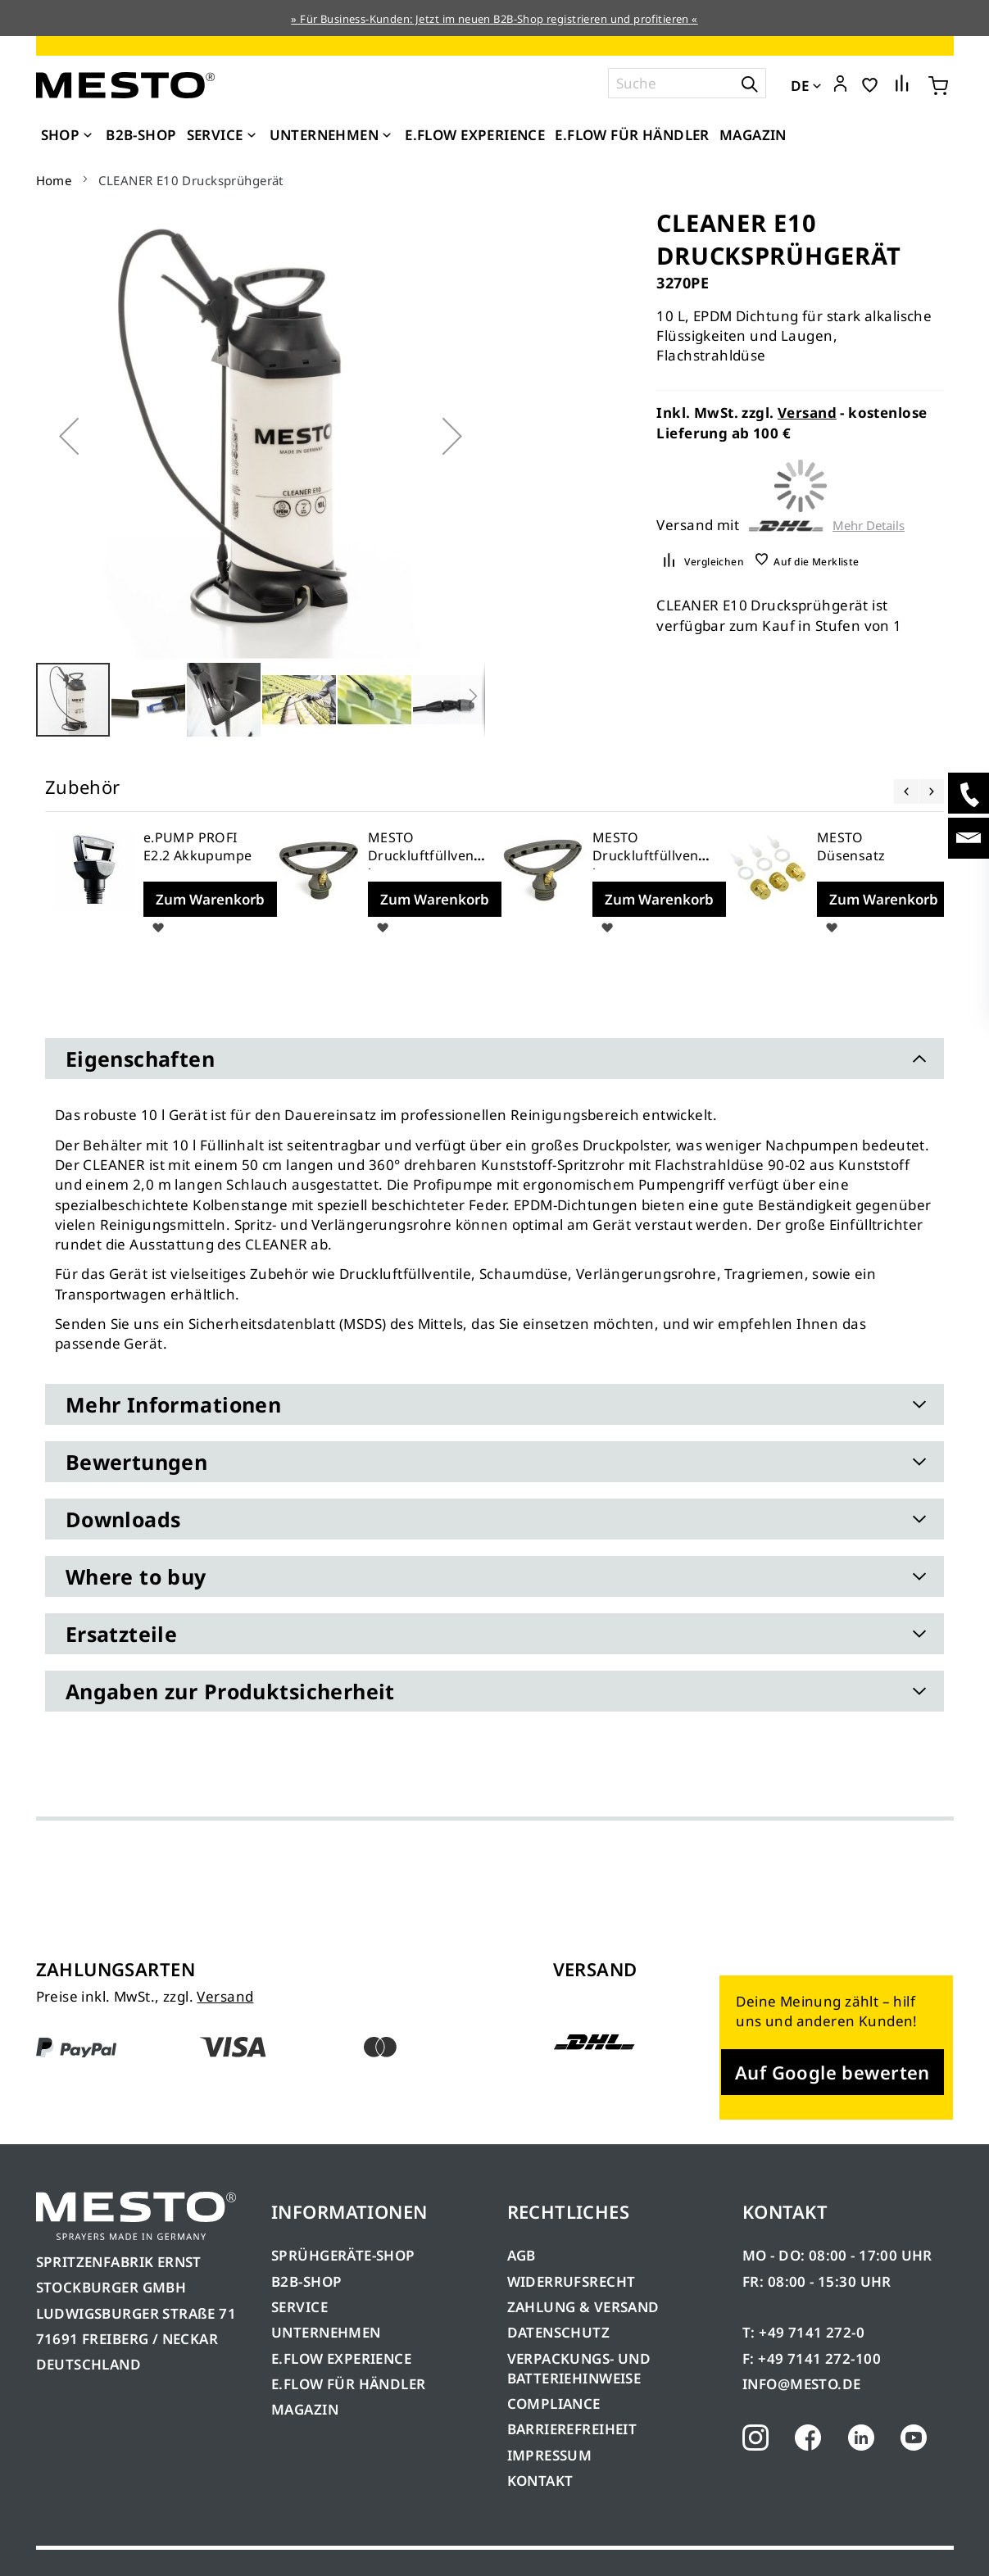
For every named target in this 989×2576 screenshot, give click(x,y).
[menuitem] (69, 135)
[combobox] (687, 83)
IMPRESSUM (549, 2455)
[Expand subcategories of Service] (251, 136)
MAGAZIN (304, 2409)
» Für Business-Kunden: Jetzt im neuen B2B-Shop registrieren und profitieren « (494, 18)
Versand (807, 412)
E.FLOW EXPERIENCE (341, 2358)
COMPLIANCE (554, 2403)
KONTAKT (540, 2480)
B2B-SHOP (306, 2281)
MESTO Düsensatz (851, 846)
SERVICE (299, 2306)
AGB (521, 2255)
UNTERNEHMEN (326, 2332)
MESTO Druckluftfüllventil (425, 855)
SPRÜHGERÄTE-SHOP (343, 2255)
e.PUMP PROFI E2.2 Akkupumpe (197, 846)
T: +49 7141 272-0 (803, 2332)
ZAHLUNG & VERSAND (583, 2306)
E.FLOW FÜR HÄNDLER (348, 2383)
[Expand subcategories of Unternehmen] (387, 136)
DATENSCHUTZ (558, 2332)
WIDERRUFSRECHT (571, 2281)
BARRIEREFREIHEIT (572, 2429)
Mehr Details (868, 525)
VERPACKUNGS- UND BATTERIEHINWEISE (579, 2368)
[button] (840, 84)
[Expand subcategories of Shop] (87, 136)
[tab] (495, 1058)
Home (54, 180)
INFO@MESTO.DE (801, 2383)
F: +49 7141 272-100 (811, 2358)
